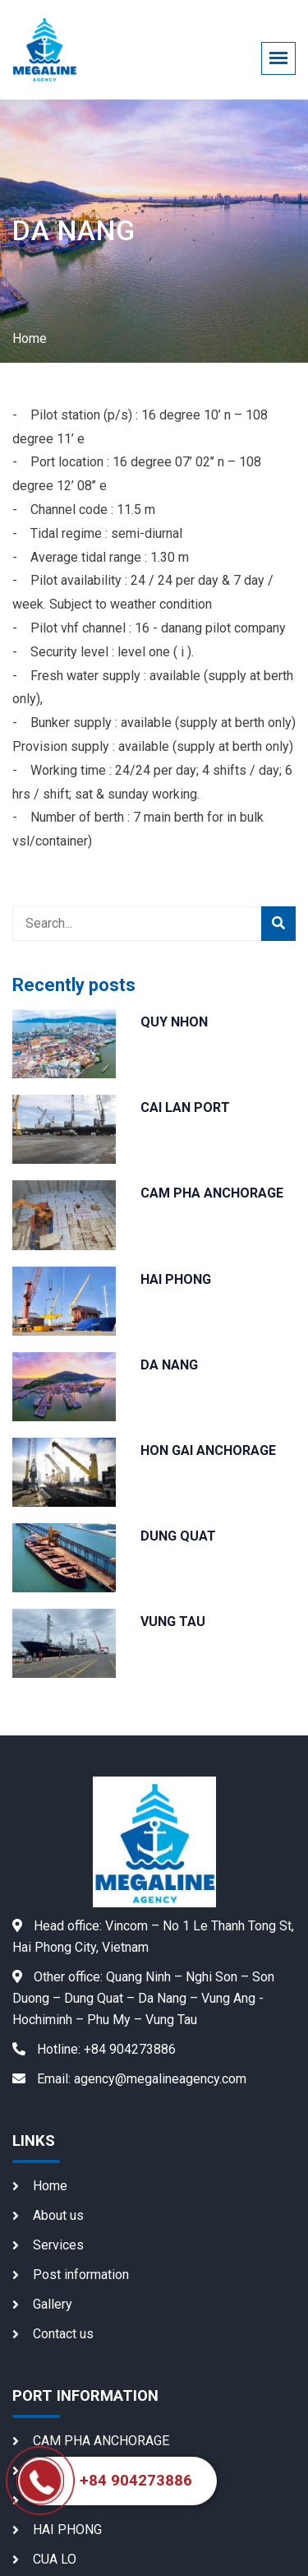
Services (58, 2245)
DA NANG (169, 1365)
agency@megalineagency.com (129, 2079)
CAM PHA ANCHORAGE (211, 1193)
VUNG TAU (172, 1621)
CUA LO (54, 2559)
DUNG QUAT (178, 1536)
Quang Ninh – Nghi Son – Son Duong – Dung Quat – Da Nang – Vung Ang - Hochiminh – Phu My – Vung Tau (143, 1998)
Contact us (63, 2334)
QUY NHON (174, 1022)
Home (29, 338)
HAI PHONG (175, 1279)
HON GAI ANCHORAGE (208, 1450)
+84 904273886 (94, 2049)
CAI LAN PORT (185, 1107)
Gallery (52, 2304)
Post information (81, 2274)
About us (58, 2215)
